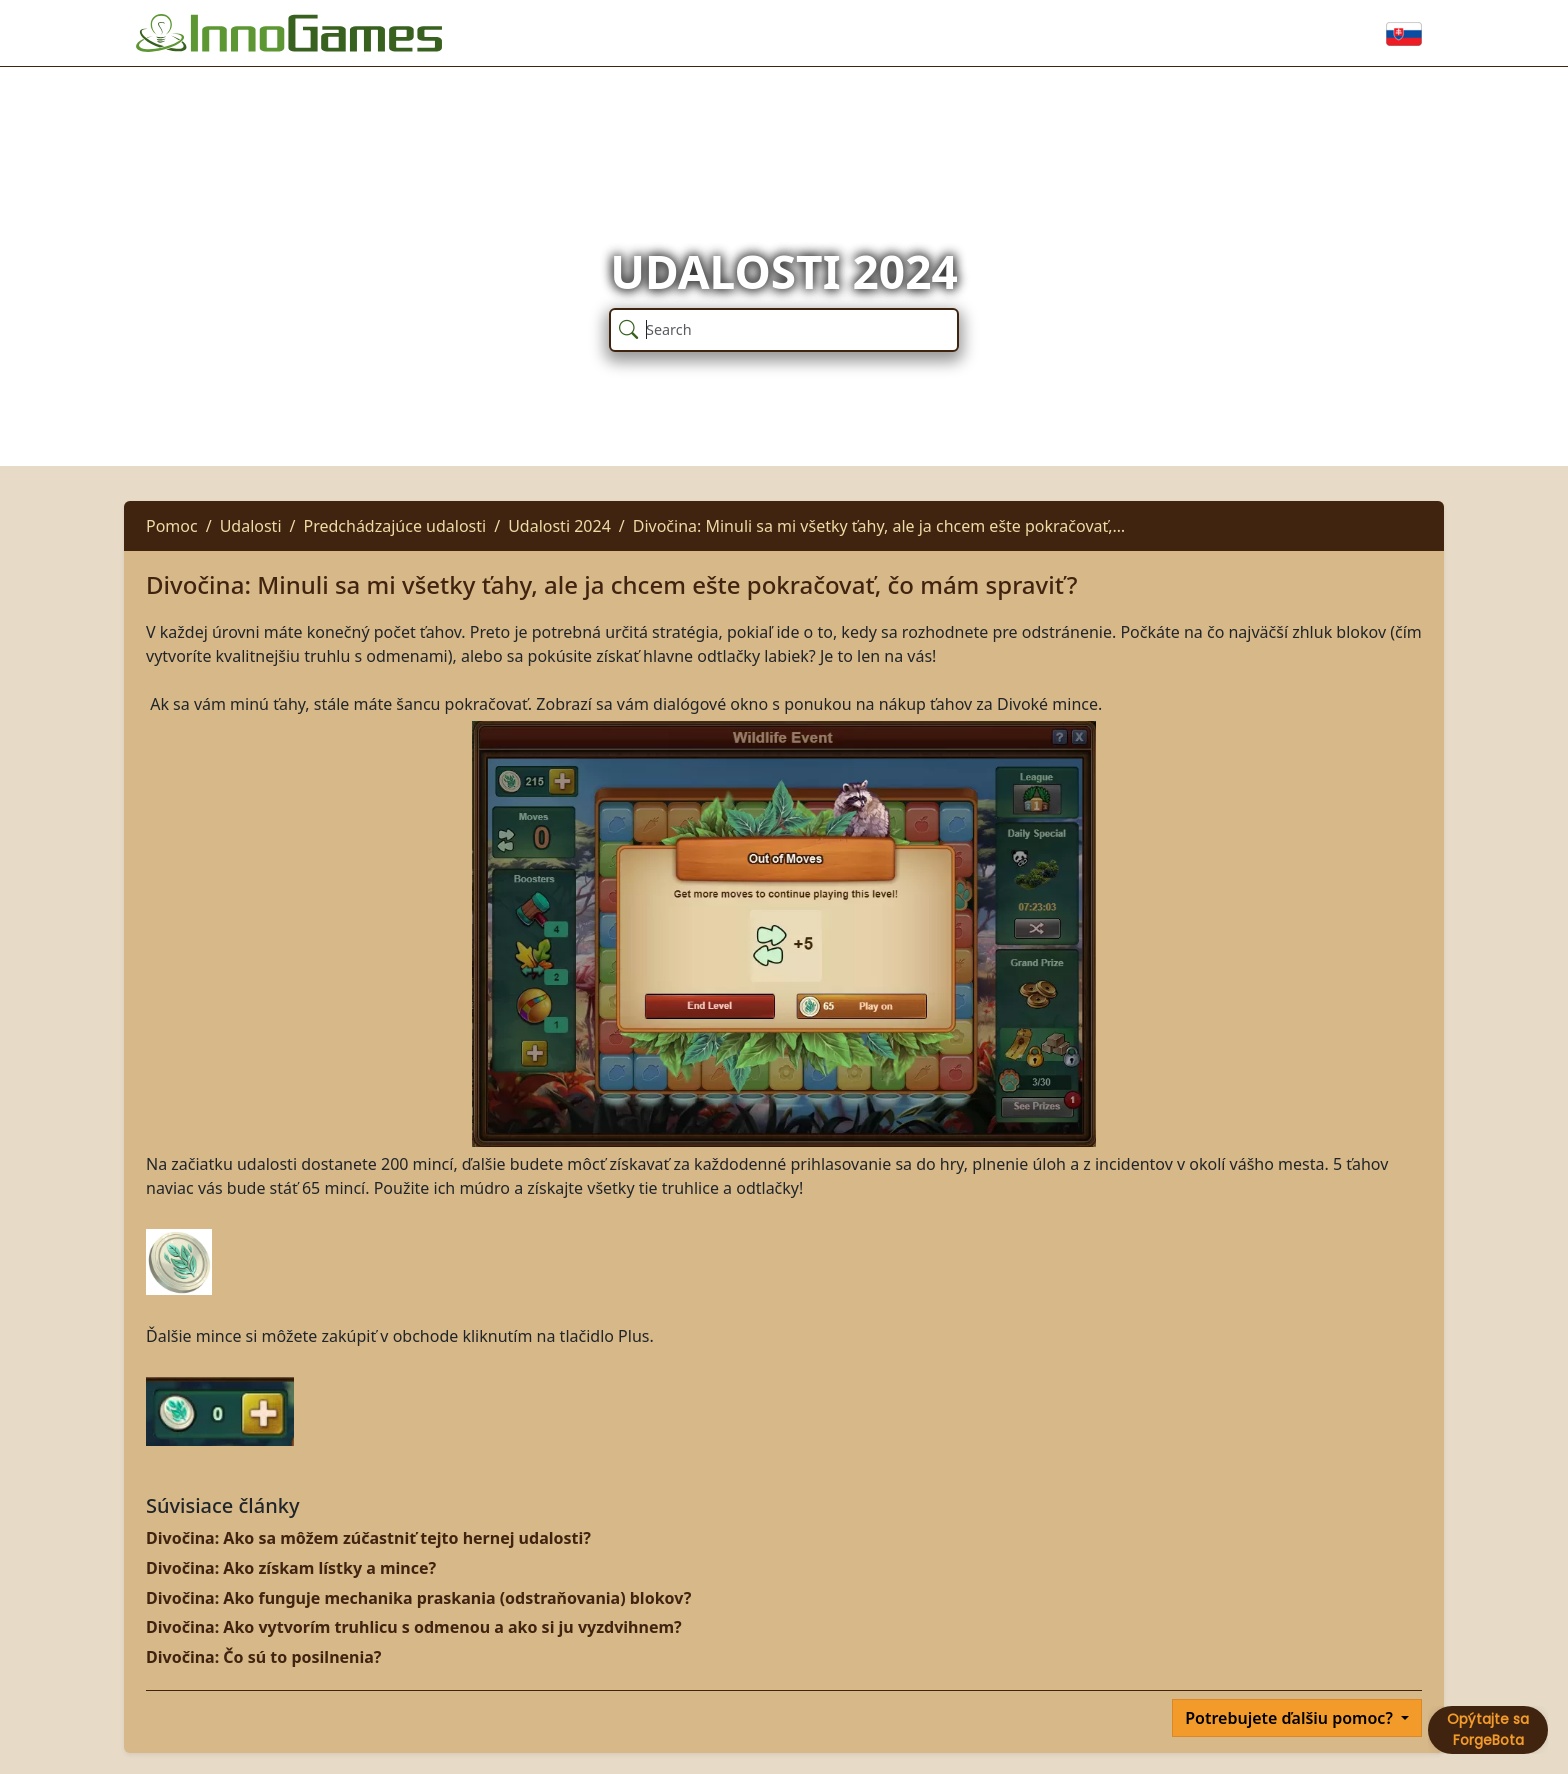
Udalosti (251, 526)
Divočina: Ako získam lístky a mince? (291, 1568)
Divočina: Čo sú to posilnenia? (264, 1657)
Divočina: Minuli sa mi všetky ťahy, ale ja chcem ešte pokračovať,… (879, 526)
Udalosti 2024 (559, 526)
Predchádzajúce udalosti (394, 526)
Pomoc (172, 526)
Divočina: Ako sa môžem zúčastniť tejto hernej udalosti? (368, 1538)
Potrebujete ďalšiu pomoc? (1291, 1718)
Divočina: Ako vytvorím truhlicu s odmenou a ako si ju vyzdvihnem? (414, 1627)
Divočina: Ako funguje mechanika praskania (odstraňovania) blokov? (418, 1598)
